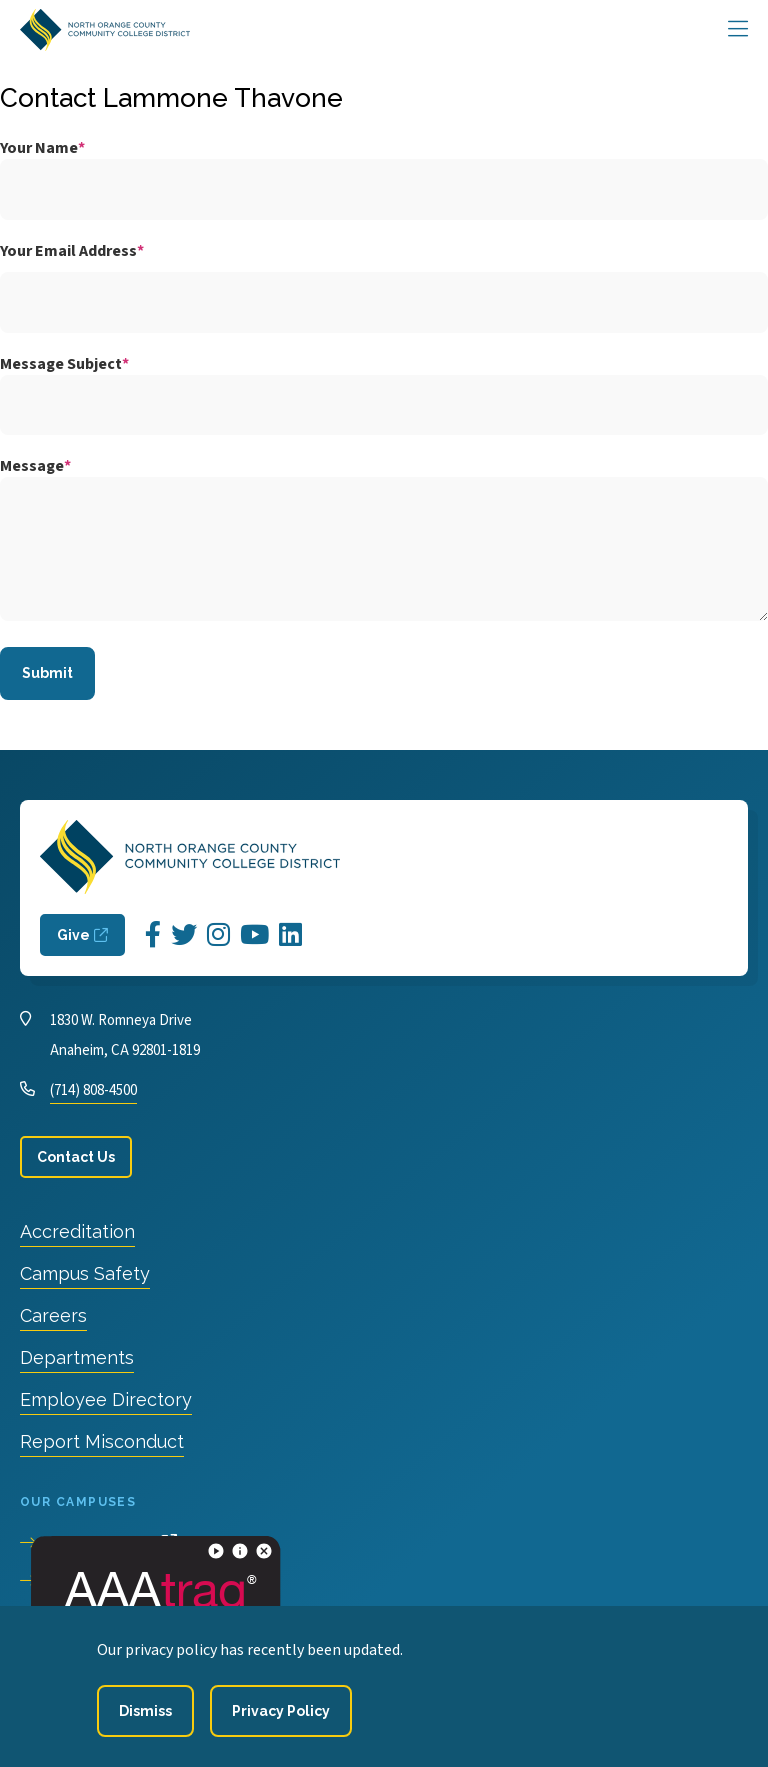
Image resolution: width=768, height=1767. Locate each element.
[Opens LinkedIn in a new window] (290, 935)
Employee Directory (106, 1399)
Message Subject (61, 364)
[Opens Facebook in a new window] (153, 935)
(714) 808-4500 (93, 1090)
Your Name (39, 148)
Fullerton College (106, 1581)
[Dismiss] (145, 1711)
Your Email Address (68, 251)
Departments (77, 1357)
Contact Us (76, 1157)
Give (73, 935)
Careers (53, 1315)
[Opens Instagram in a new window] (218, 935)
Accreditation (77, 1231)
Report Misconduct (102, 1441)
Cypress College (101, 1543)
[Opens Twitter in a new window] (184, 935)
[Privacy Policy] (281, 1711)
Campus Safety (85, 1273)
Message (32, 466)
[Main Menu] (738, 30)
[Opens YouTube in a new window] (254, 935)
